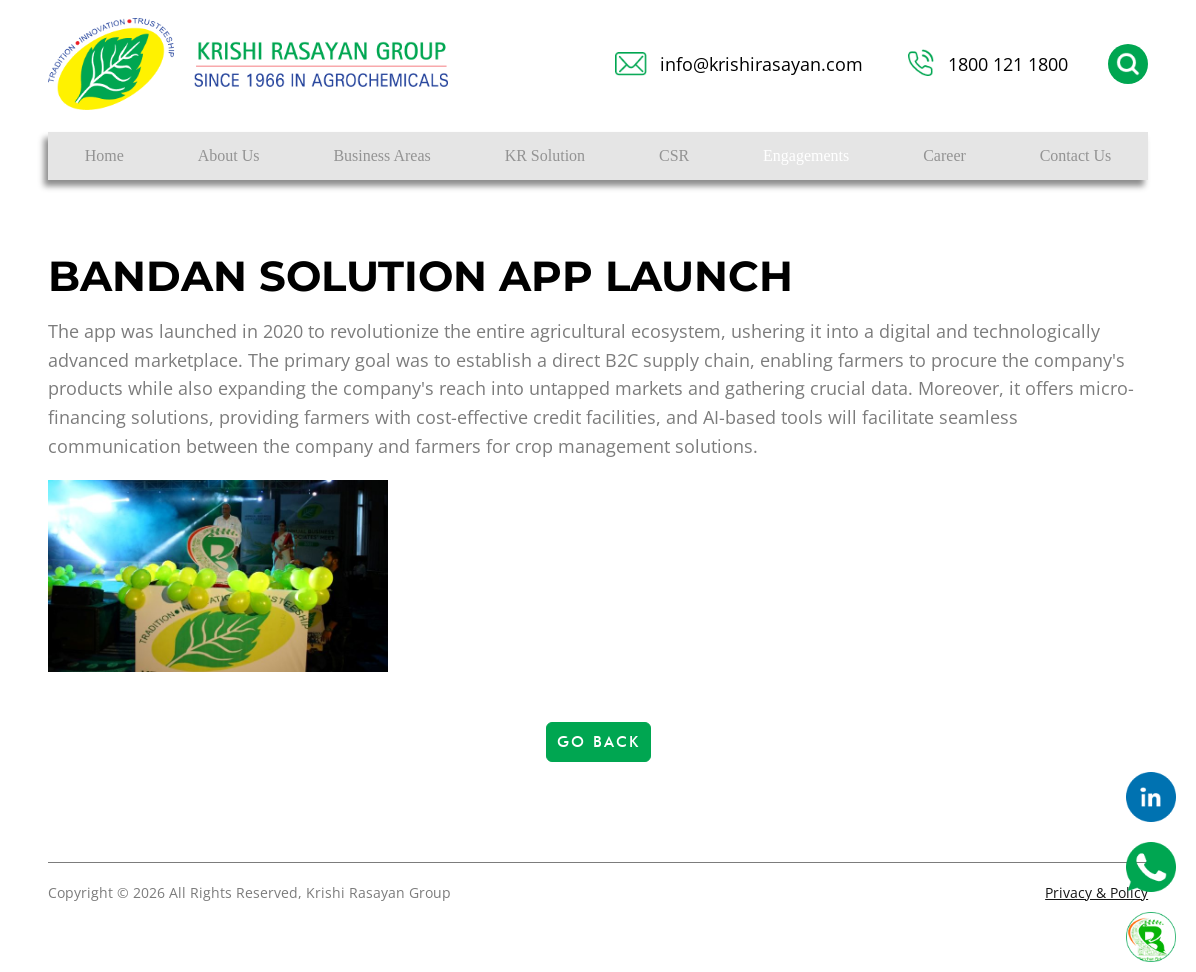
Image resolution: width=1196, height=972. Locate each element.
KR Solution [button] (545, 155)
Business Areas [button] (381, 155)
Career (944, 155)
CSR (674, 155)
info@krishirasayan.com (761, 64)
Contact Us (1076, 155)
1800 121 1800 (1008, 64)
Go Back (598, 742)
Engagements (806, 155)
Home (104, 155)
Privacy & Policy (1096, 892)
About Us (229, 155)
